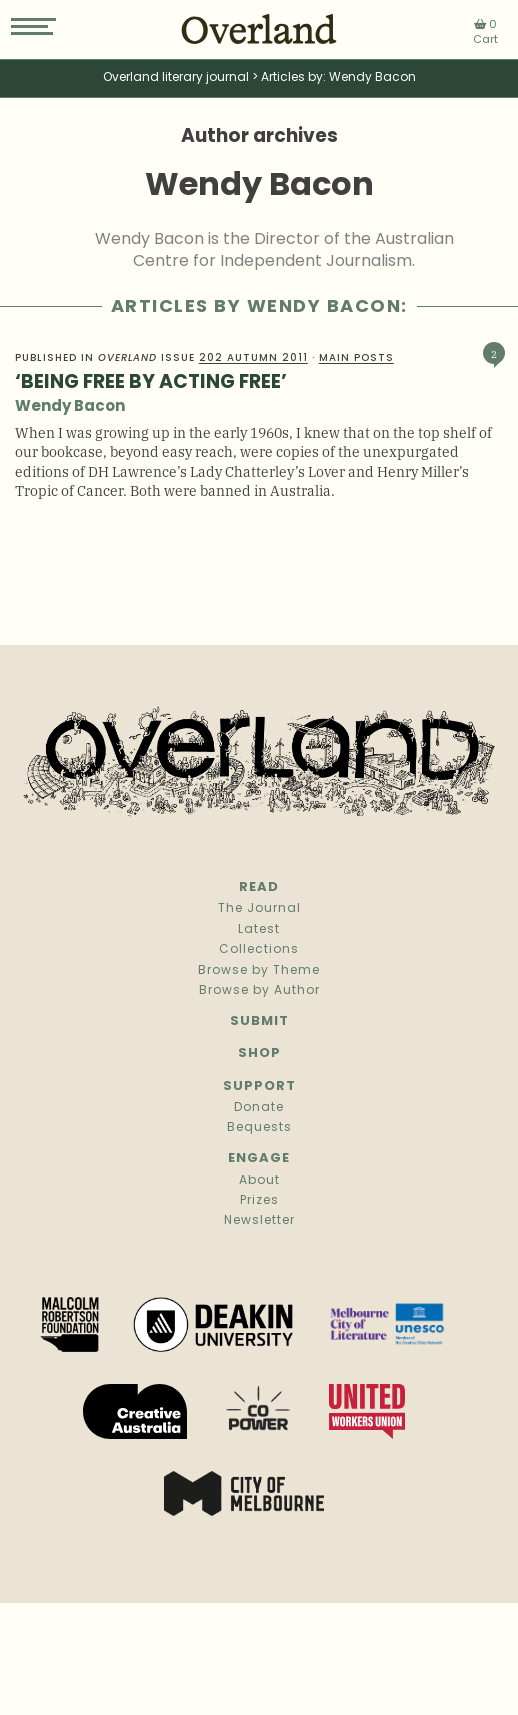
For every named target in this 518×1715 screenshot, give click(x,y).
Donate (259, 1108)
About (259, 1181)
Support (259, 1086)
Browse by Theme (259, 971)
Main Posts (356, 358)
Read (259, 887)
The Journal (259, 909)
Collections (259, 950)
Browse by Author (259, 991)
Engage (259, 1158)
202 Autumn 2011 (253, 358)
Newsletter (259, 1221)
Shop (259, 1053)
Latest (259, 930)
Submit (259, 1021)
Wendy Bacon (70, 407)
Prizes (259, 1201)
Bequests (259, 1128)
